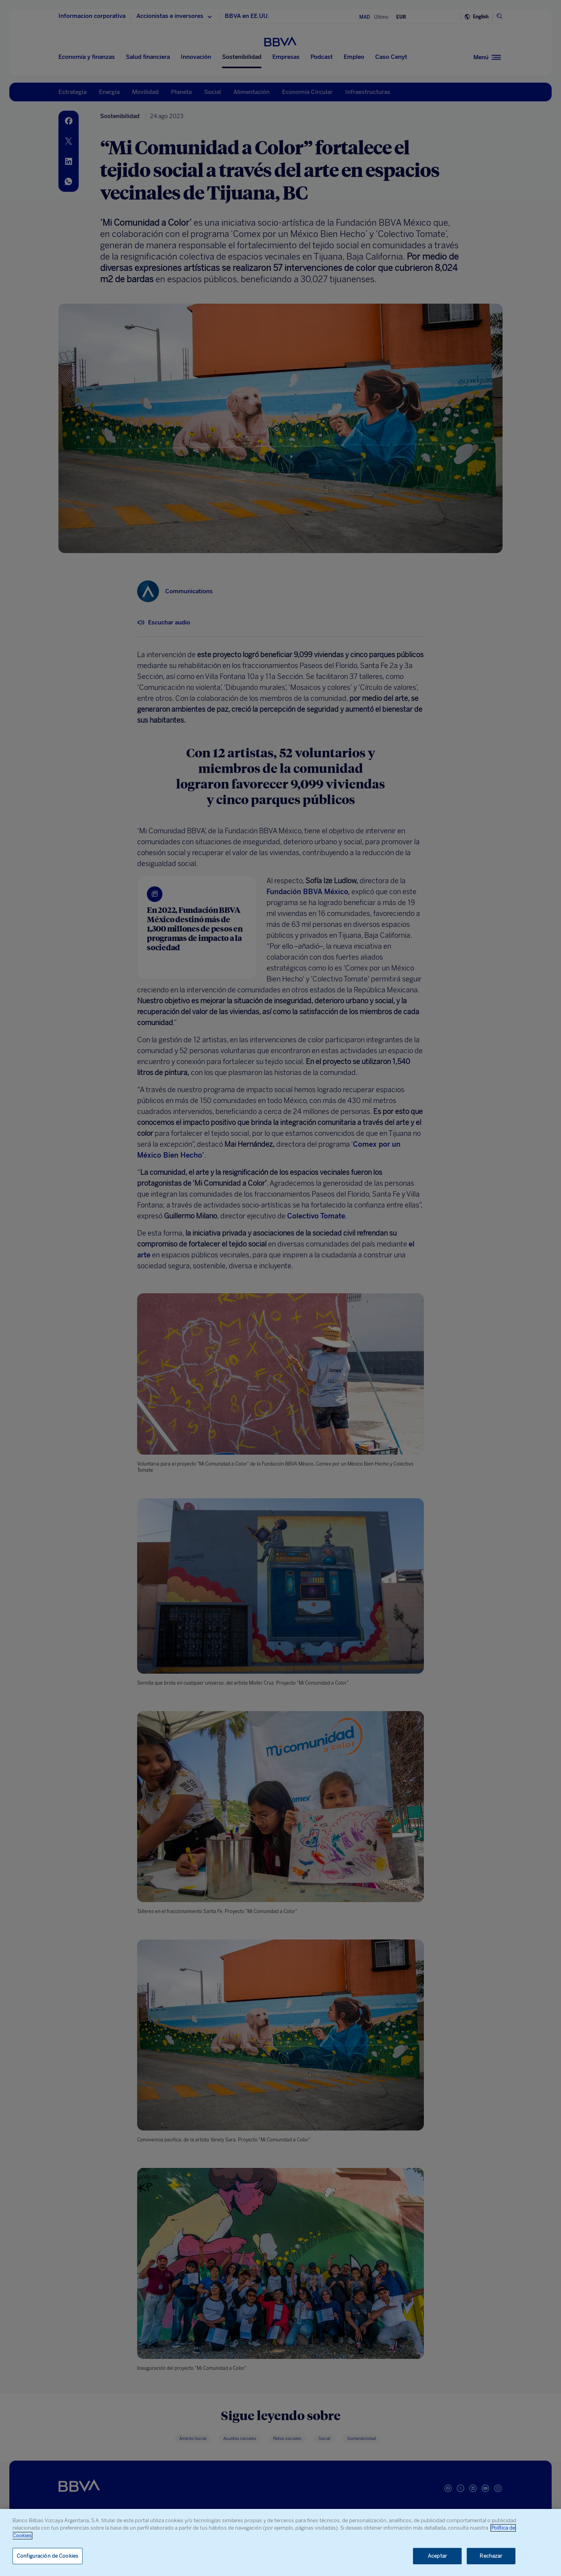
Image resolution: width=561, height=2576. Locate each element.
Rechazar (491, 2556)
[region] (280, 2542)
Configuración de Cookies (47, 2556)
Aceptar (437, 2556)
